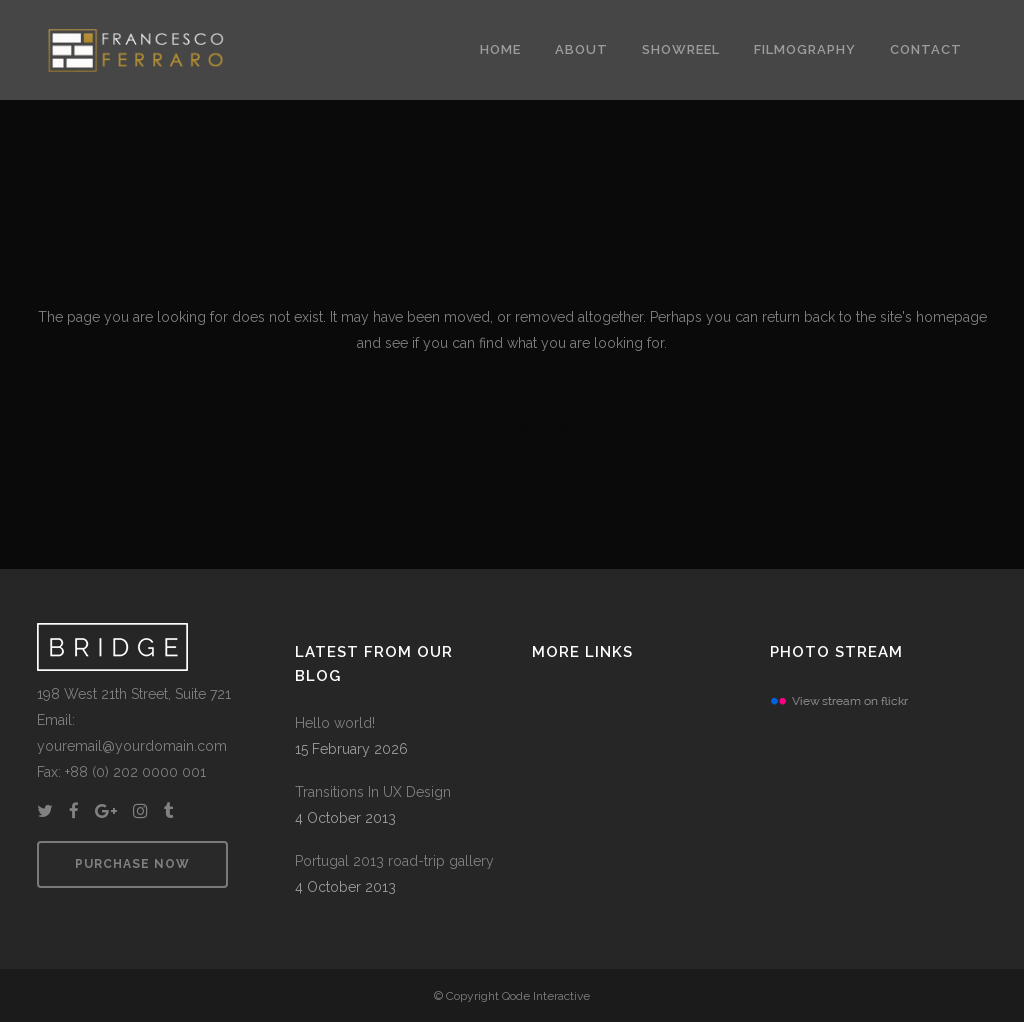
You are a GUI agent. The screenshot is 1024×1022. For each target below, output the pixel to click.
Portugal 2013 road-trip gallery (394, 861)
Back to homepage (512, 428)
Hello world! (335, 723)
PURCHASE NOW (132, 864)
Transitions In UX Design (373, 792)
